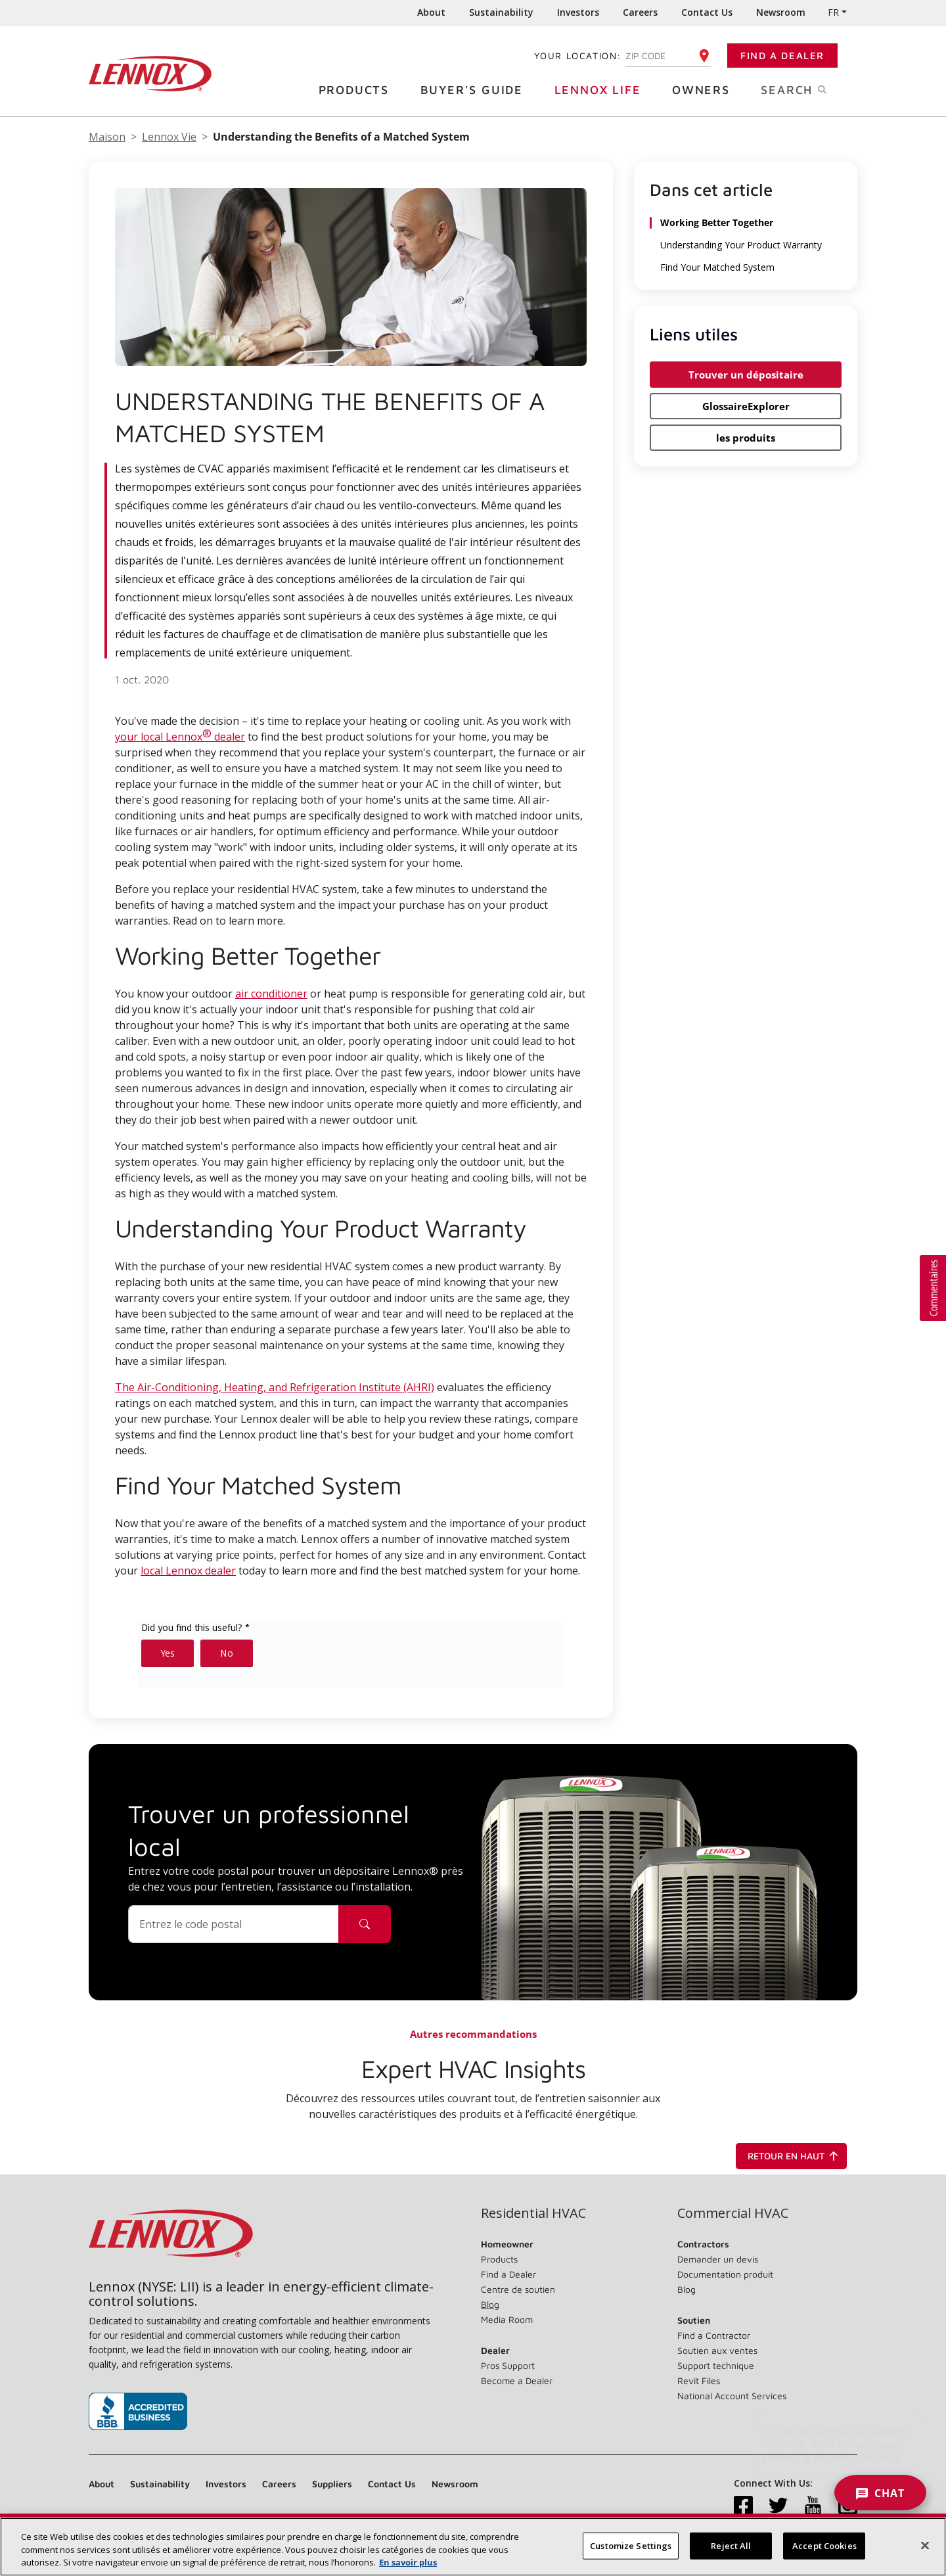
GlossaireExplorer (746, 405)
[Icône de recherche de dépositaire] (364, 1924)
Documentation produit (725, 2274)
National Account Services (731, 2395)
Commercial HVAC (732, 2213)
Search (809, 88)
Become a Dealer (516, 2380)
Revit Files (698, 2380)
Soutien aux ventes (717, 2350)
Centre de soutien (518, 2289)
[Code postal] (233, 1924)
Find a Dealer (782, 55)
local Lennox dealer (188, 1570)
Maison (107, 136)
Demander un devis (717, 2259)
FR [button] (833, 12)
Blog (490, 2304)
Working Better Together (718, 223)
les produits (745, 437)
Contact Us (706, 12)
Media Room (507, 2319)
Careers (640, 12)
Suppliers (332, 2483)
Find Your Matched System (717, 267)
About (431, 12)
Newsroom (780, 12)
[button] (933, 1288)
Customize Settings (630, 2549)
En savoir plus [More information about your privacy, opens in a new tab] (408, 2566)
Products (359, 89)
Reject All (731, 2549)
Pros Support (508, 2365)
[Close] (925, 2548)
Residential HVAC (533, 2213)
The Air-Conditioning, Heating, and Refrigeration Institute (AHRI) (274, 1387)
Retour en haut (795, 2156)
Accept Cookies (824, 2549)
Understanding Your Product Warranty (742, 245)
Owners (706, 89)
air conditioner (271, 993)
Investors (578, 12)
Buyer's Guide (476, 89)
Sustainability (501, 12)
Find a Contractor (713, 2335)
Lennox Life (602, 89)
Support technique (715, 2365)
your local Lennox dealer (180, 735)
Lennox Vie (169, 136)
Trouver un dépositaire (745, 373)
